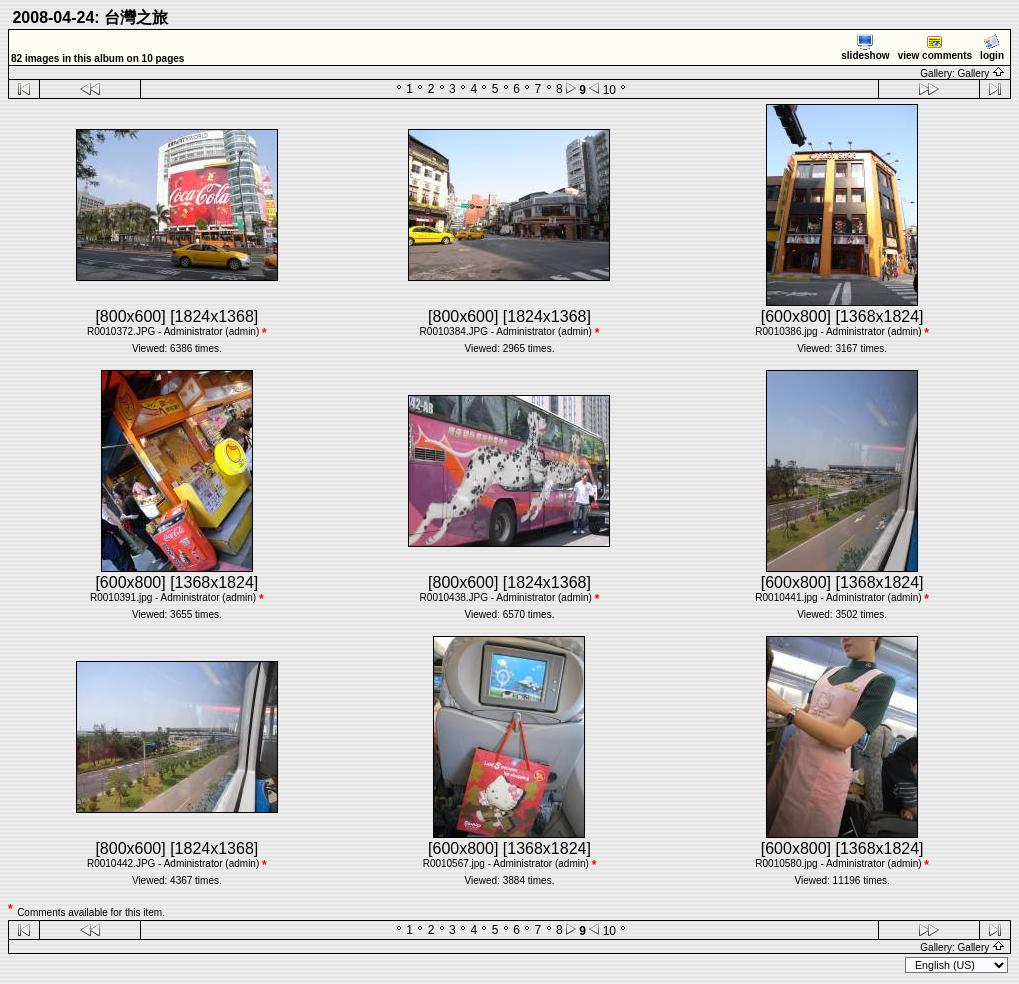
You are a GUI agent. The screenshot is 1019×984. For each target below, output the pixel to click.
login (992, 47)
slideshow (865, 47)
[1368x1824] (879, 316)
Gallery (981, 73)
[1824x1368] (214, 316)
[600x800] (796, 316)
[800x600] (130, 316)
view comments (935, 47)
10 (609, 90)
